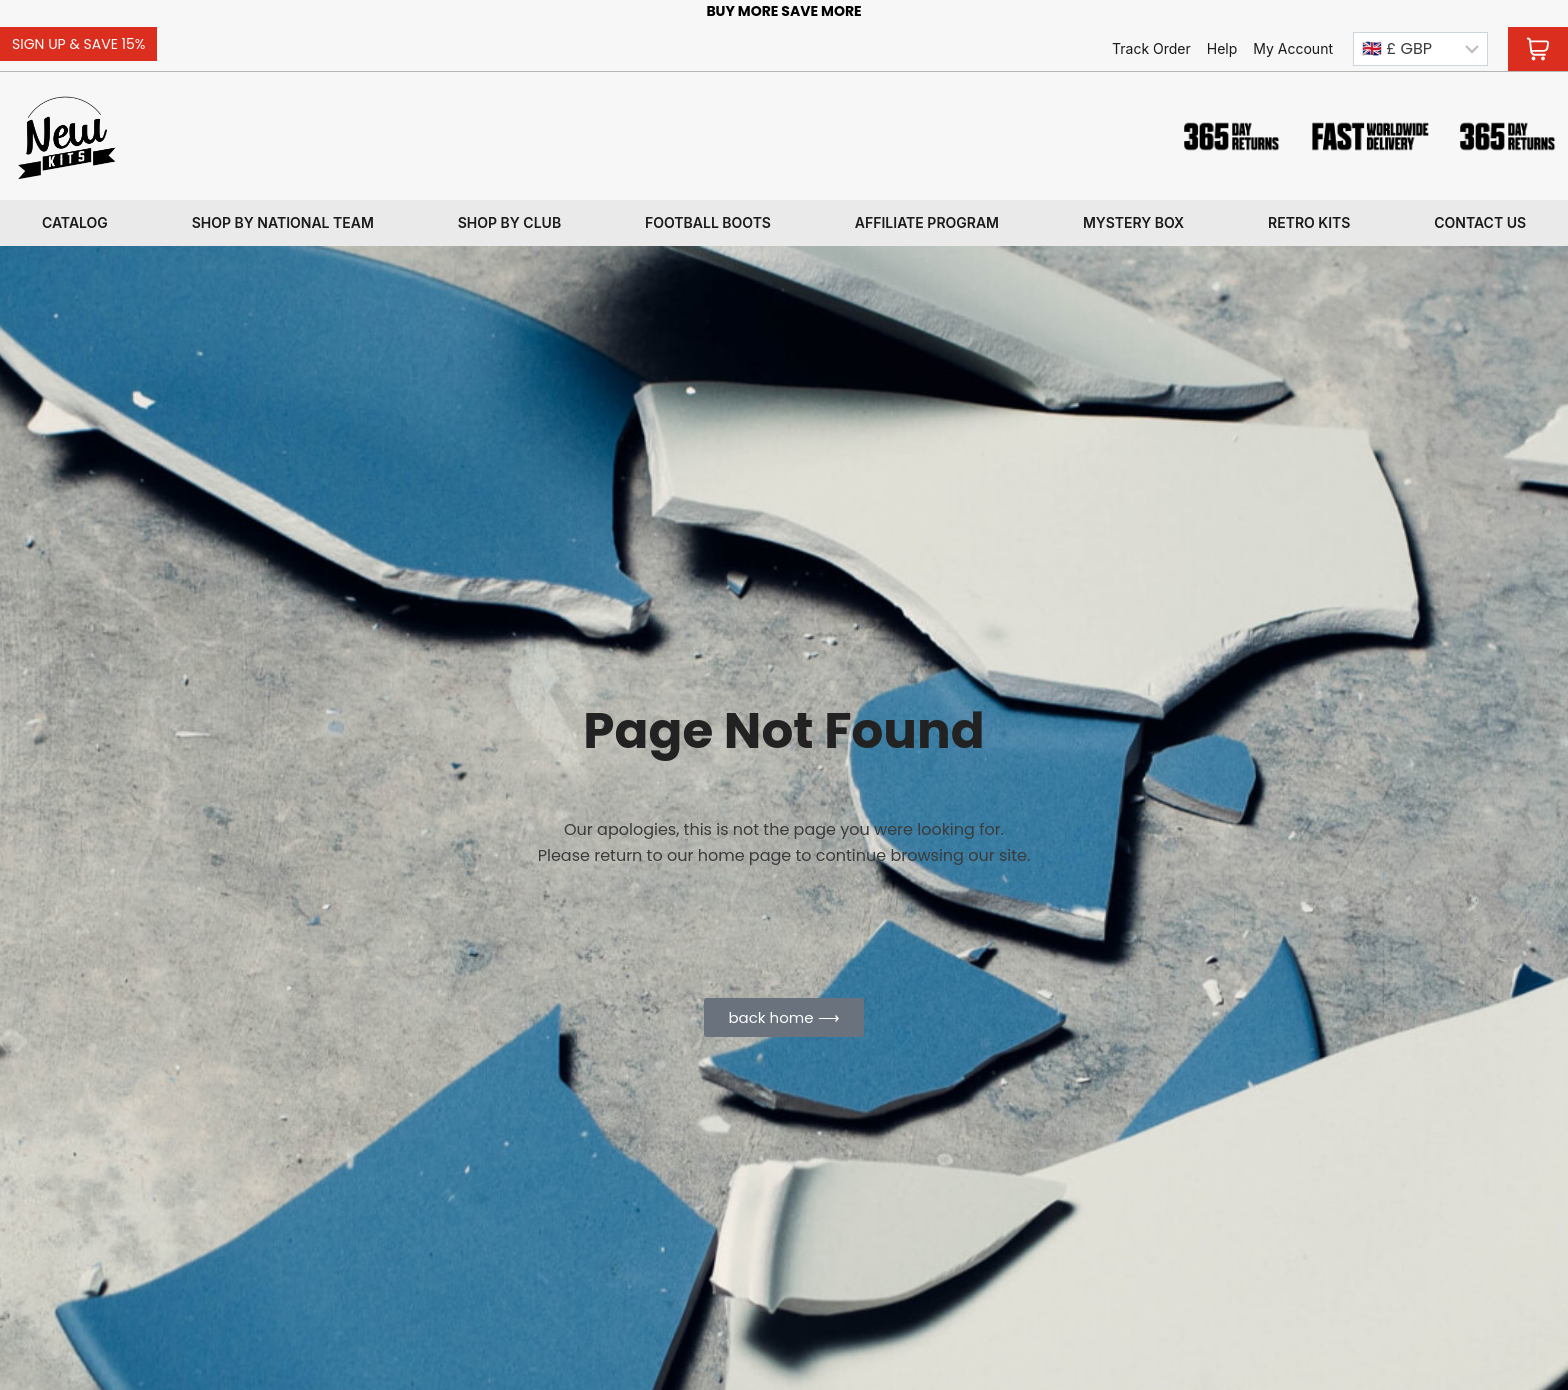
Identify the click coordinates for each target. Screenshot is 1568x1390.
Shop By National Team (283, 222)
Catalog (75, 222)
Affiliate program (927, 222)
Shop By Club (509, 222)
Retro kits (1309, 222)
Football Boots (708, 222)
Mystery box (1133, 222)
